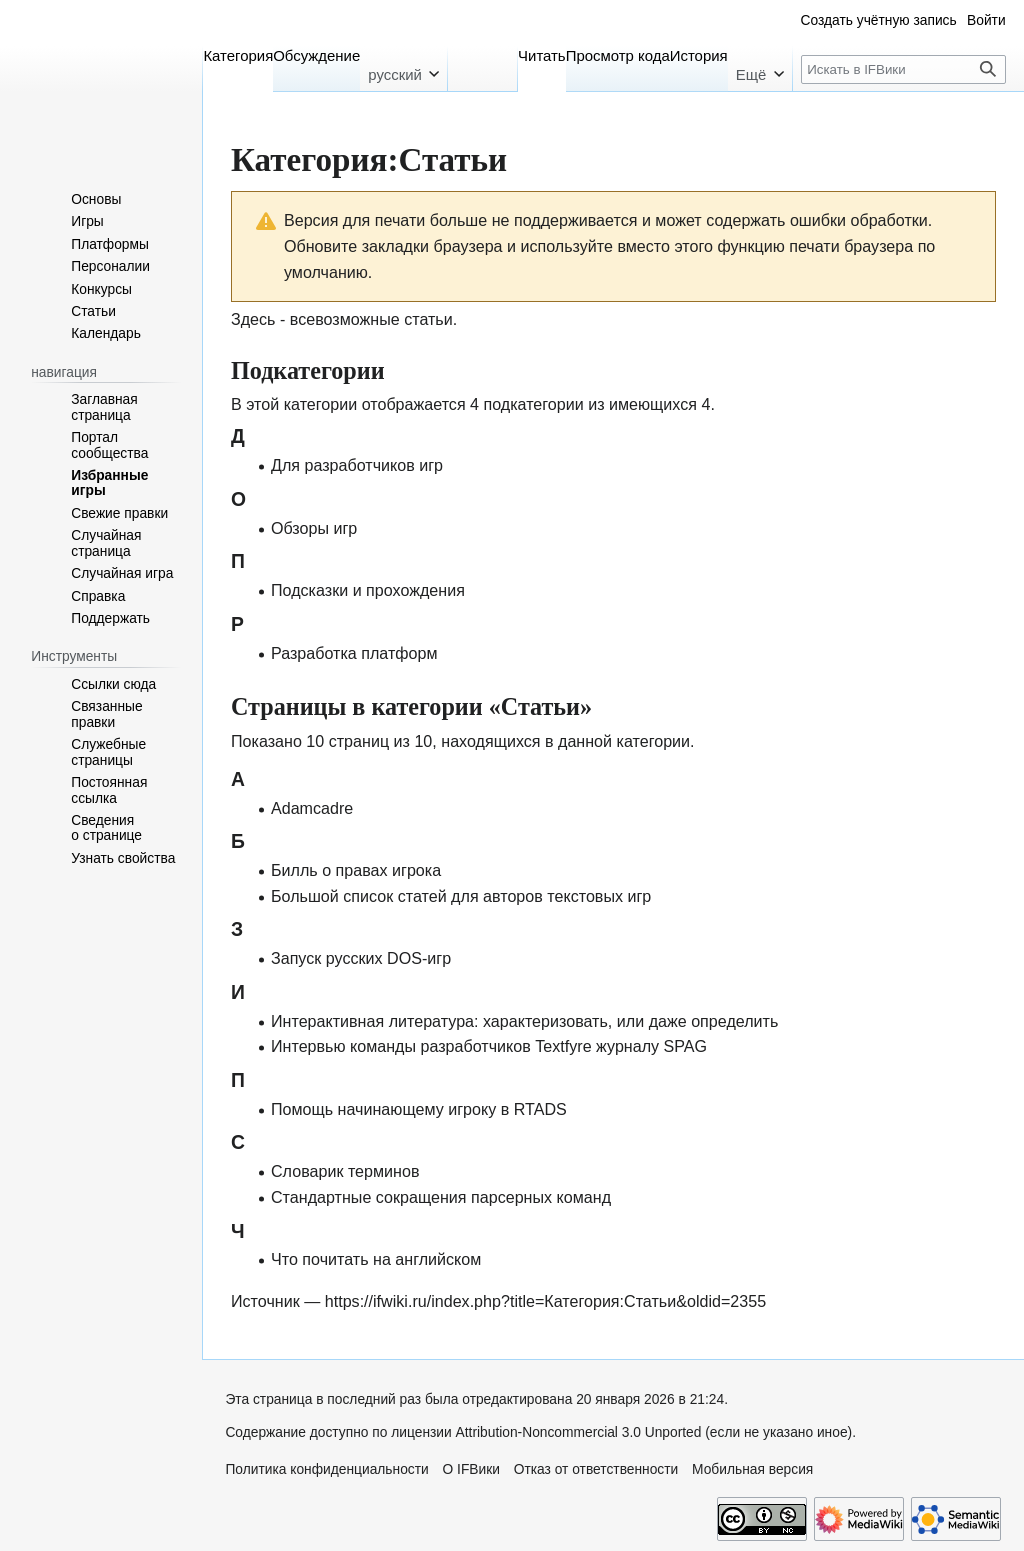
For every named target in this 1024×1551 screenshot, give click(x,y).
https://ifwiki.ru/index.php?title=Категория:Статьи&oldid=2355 (545, 1301)
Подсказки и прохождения (368, 590)
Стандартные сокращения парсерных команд (441, 1197)
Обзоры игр (314, 528)
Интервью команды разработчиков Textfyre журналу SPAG (489, 1046)
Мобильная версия (752, 1469)
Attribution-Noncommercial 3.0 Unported (579, 1432)
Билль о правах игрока (356, 870)
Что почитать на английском (376, 1259)
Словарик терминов (345, 1171)
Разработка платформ (354, 653)
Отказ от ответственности (596, 1469)
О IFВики (471, 1469)
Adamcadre (312, 808)
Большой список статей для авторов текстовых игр (461, 896)
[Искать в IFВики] (903, 69)
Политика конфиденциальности (326, 1469)
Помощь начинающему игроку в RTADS (419, 1109)
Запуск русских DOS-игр (361, 958)
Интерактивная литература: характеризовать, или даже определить (524, 1021)
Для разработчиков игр (357, 465)
